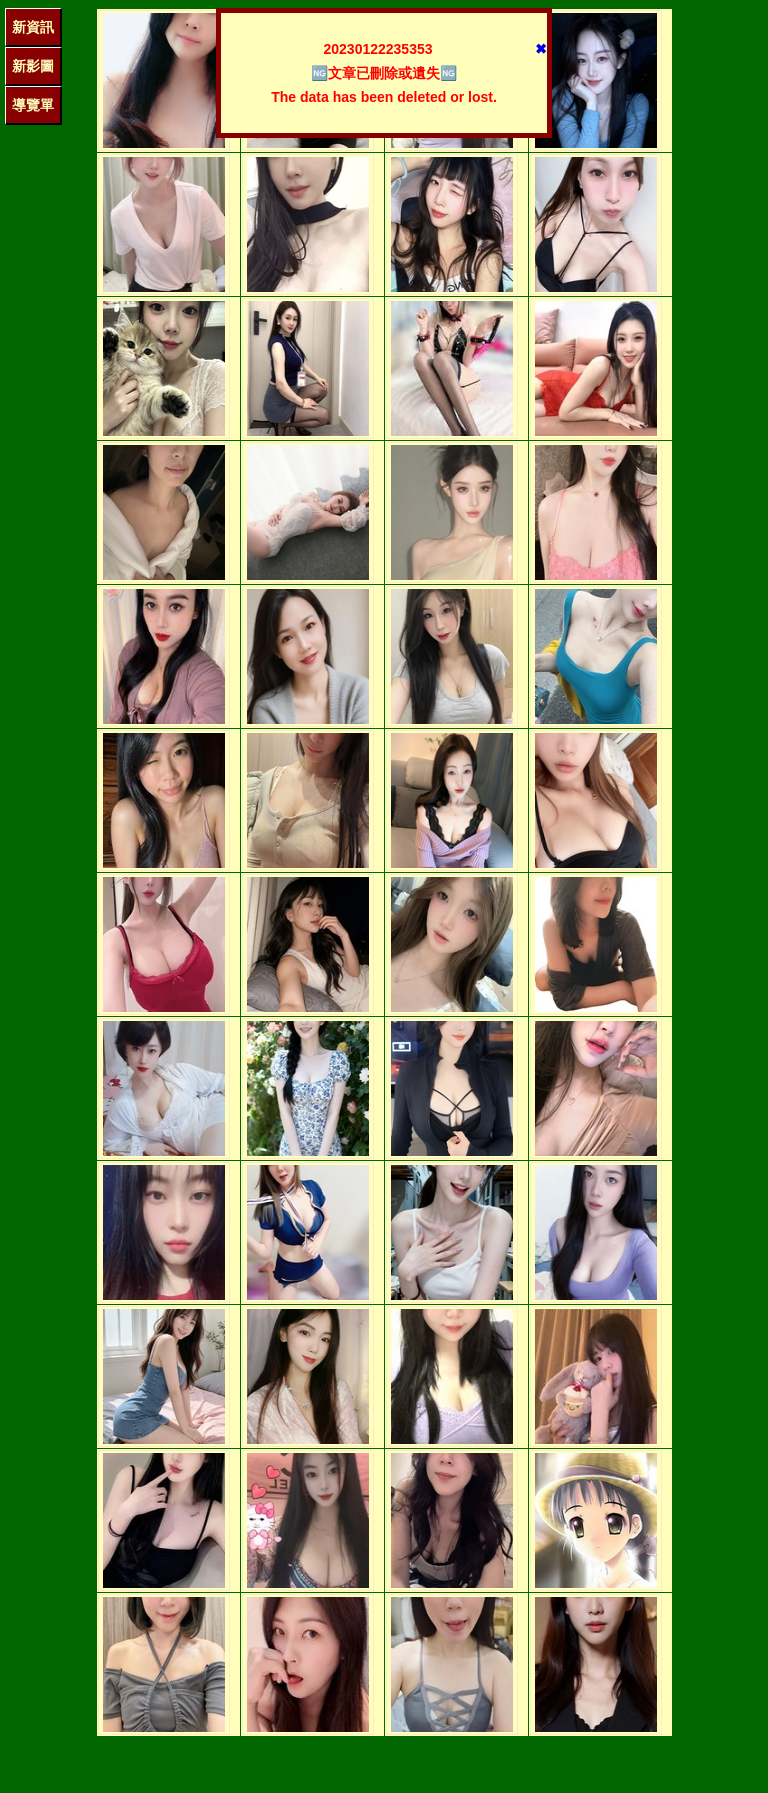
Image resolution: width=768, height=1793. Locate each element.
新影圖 (33, 66)
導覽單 (33, 105)
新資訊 (33, 27)
